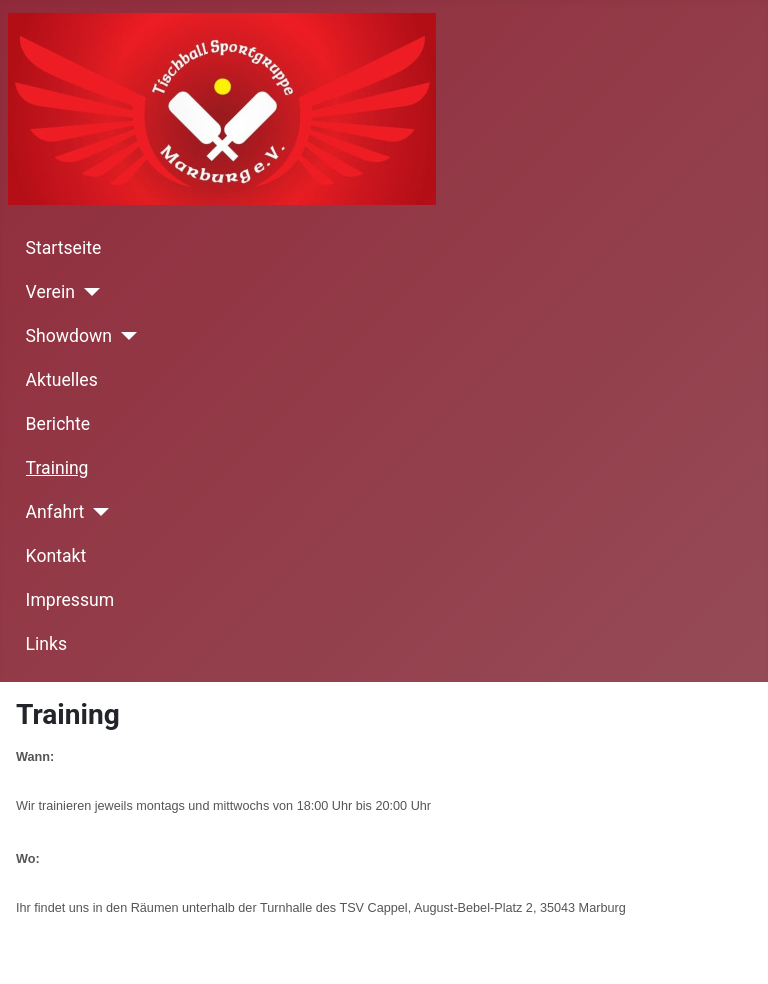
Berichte (58, 424)
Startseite (64, 248)
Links (46, 644)
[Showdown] (124, 336)
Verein (50, 292)
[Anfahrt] (96, 512)
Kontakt (56, 556)
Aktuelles (62, 380)
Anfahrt (55, 512)
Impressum (70, 600)
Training (57, 468)
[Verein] (87, 292)
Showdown (69, 336)
